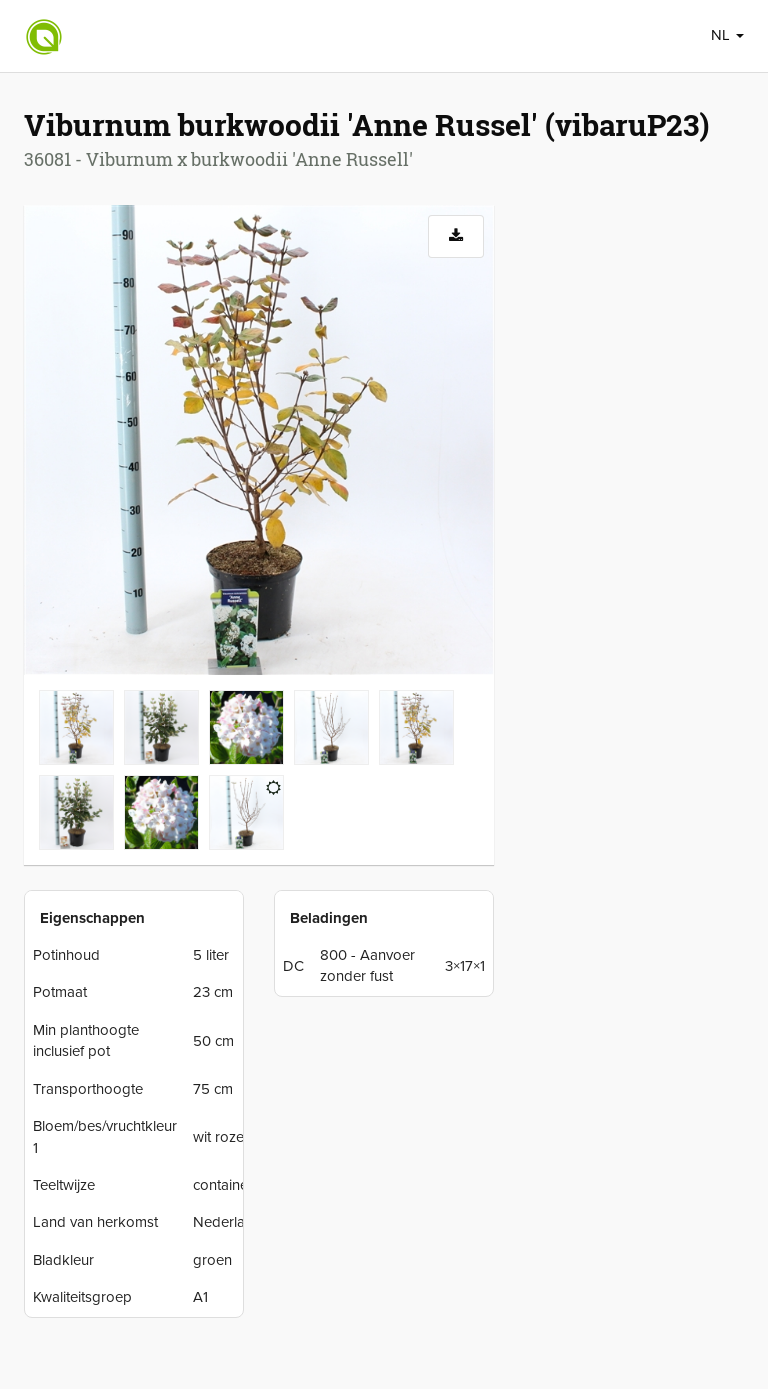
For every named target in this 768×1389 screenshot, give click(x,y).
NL (727, 35)
